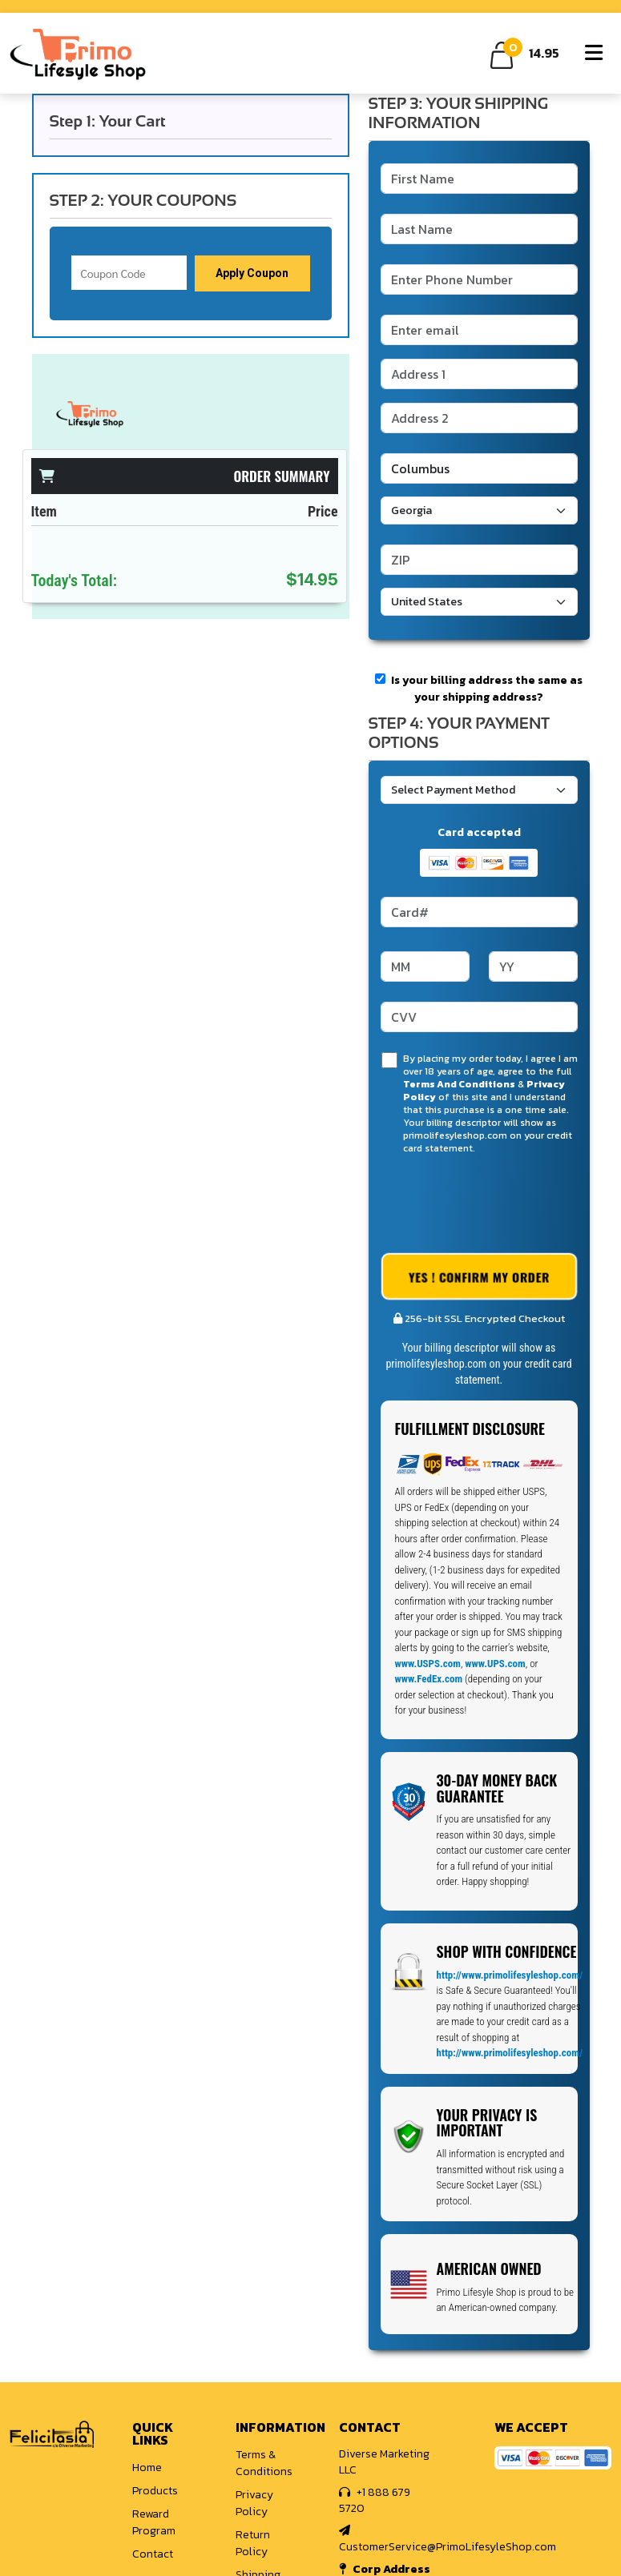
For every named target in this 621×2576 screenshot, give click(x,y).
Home (147, 2467)
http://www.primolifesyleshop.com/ (510, 1975)
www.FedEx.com (429, 1679)
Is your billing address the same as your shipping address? (479, 688)
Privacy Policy (254, 2503)
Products (155, 2490)
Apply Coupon (252, 273)
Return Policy (253, 2543)
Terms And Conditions (459, 1084)
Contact (152, 2554)
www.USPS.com (428, 1664)
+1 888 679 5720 (374, 2500)
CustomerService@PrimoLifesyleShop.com (447, 2540)
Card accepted (479, 832)
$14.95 (312, 579)
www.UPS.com (495, 1664)
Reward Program (153, 2522)
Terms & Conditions (264, 2463)
